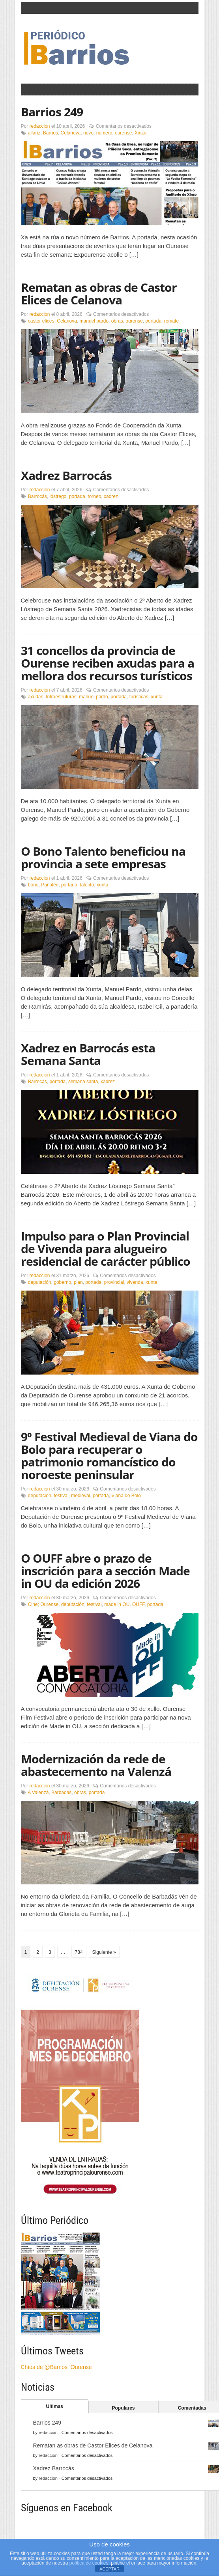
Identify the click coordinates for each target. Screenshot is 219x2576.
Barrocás (37, 496)
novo (88, 133)
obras (117, 321)
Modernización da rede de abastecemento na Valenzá (96, 1765)
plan (78, 1282)
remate (171, 321)
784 (79, 1952)
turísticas (138, 696)
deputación (39, 1282)
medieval (80, 1495)
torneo (94, 496)
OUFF (138, 1604)
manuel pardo (94, 321)
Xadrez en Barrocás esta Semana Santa (88, 1054)
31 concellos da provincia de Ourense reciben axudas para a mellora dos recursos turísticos (107, 663)
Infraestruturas (61, 696)
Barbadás (61, 1792)
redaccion (40, 126)
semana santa (83, 1081)
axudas (35, 696)
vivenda (135, 1282)
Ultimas (54, 2406)
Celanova (71, 133)
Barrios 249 (52, 112)
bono (33, 885)
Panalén (49, 885)
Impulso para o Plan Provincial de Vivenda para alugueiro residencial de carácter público (105, 1248)
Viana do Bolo (126, 1495)
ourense (123, 133)
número (104, 133)
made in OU (116, 1604)
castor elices (41, 321)
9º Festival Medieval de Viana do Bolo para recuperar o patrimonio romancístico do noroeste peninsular (109, 1456)
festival (61, 1495)
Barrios (50, 133)
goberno (62, 1282)
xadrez (111, 496)
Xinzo (140, 133)
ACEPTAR (109, 2569)
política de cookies (89, 2563)
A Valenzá (38, 1792)
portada (153, 321)
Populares (123, 2408)
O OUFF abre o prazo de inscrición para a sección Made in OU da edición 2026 (105, 1570)
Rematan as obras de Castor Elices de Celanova (99, 293)
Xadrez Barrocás (66, 475)
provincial (114, 1282)
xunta (156, 696)
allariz (34, 133)
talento (87, 885)
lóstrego (58, 496)
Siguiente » (104, 1952)
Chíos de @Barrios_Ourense (56, 2367)
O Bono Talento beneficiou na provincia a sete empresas (103, 857)
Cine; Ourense (43, 1604)
